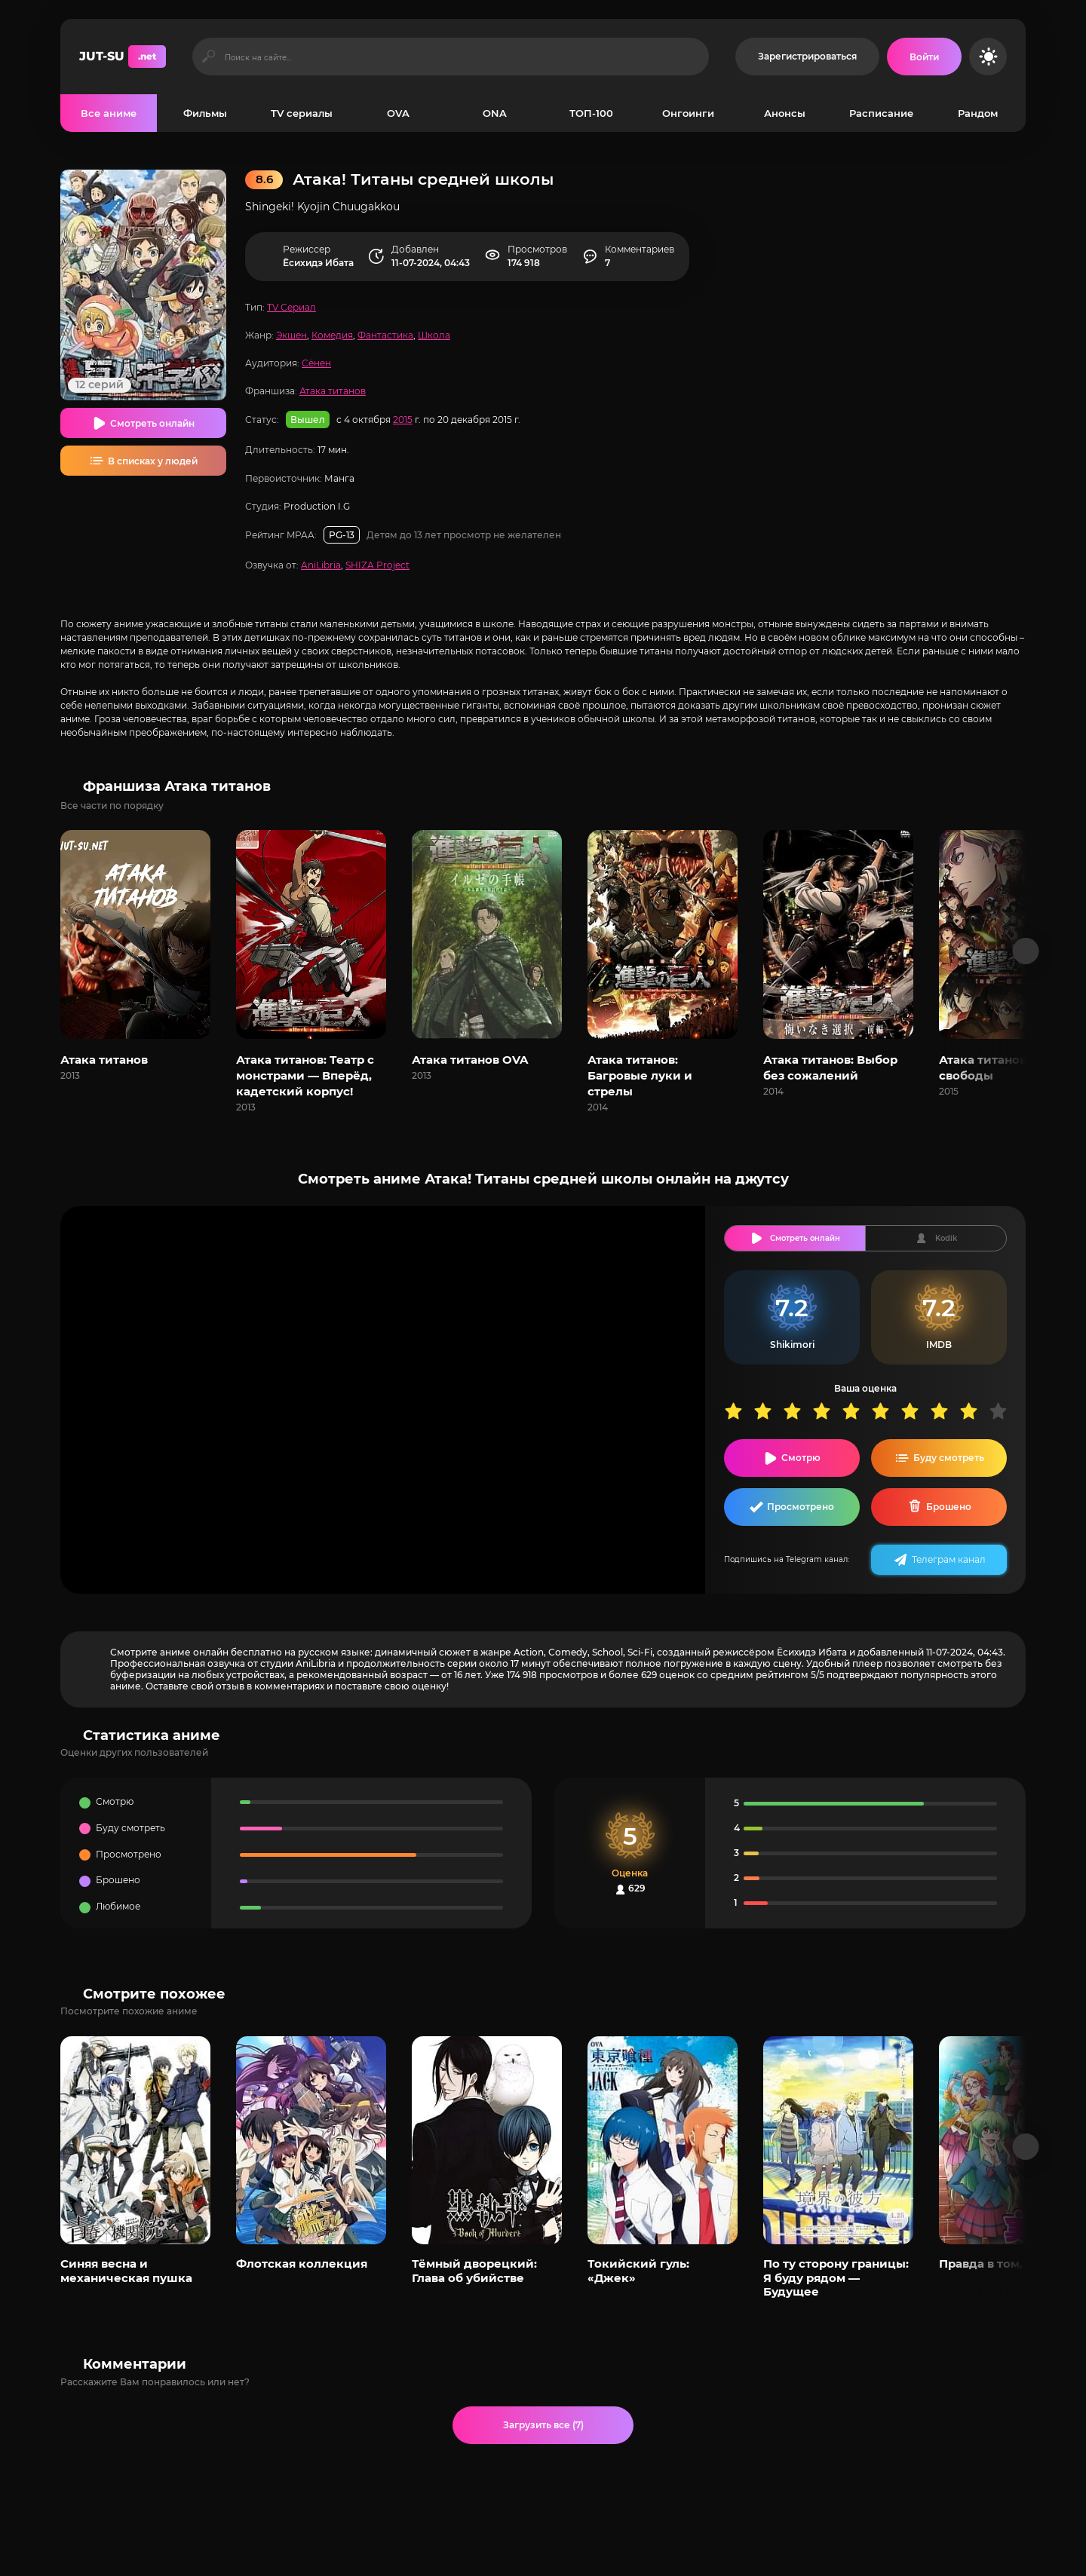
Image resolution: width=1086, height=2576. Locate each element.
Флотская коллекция (301, 2263)
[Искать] (208, 56)
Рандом (978, 113)
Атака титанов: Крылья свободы (1008, 1067)
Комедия (332, 335)
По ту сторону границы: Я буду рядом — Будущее (836, 2277)
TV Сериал (291, 307)
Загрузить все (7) (543, 2425)
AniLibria (321, 565)
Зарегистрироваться (807, 56)
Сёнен (316, 363)
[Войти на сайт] (924, 56)
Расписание (881, 113)
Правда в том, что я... (1002, 2263)
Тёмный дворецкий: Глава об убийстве (474, 2270)
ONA (495, 113)
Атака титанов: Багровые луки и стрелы (639, 1075)
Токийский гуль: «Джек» (638, 2270)
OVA (398, 113)
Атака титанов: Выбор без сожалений (830, 1067)
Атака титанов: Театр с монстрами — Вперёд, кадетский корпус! (305, 1075)
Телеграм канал (949, 1559)
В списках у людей (153, 461)
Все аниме (109, 113)
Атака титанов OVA (470, 1059)
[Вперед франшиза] (1026, 951)
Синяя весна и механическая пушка (126, 2270)
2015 (403, 419)
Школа (434, 335)
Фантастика (385, 335)
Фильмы (205, 113)
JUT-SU (122, 56)
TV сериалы (302, 113)
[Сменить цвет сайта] (988, 56)
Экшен (291, 335)
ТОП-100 (591, 113)
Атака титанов (332, 391)
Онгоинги (688, 113)
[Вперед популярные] (1026, 2146)
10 (1003, 1410)
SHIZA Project (377, 565)
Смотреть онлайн (152, 423)
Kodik (946, 1238)
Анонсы (784, 113)
